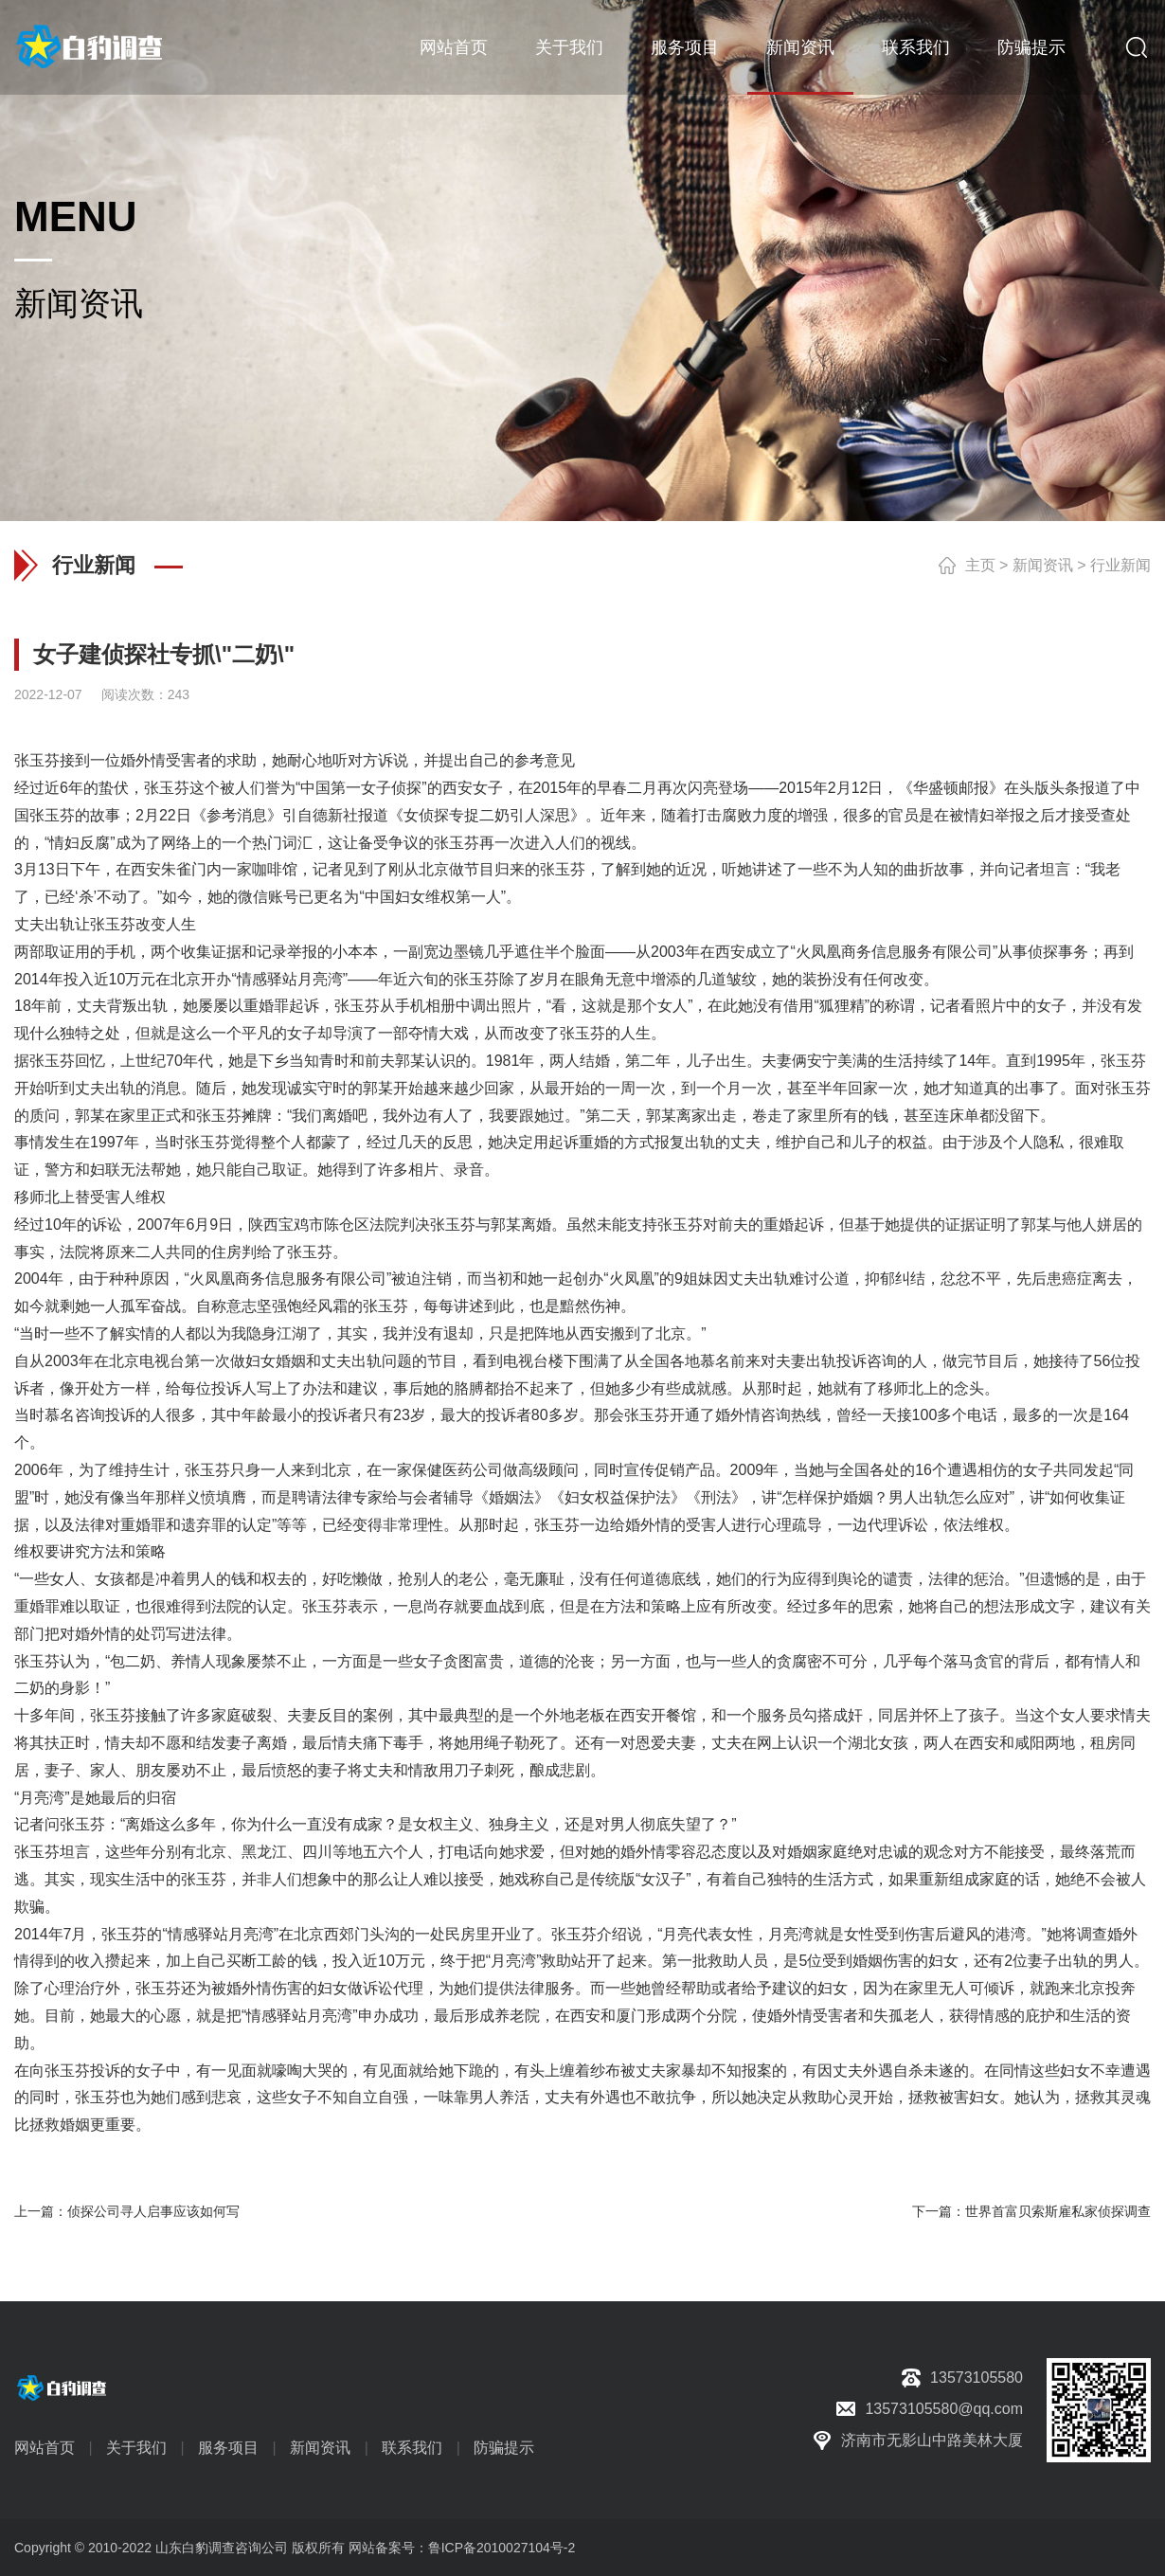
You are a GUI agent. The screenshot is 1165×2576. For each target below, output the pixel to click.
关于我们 (569, 47)
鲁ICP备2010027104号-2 (502, 2547)
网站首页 (454, 47)
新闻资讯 (800, 47)
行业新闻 (1120, 565)
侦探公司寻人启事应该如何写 (153, 2211)
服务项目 (685, 47)
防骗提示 (1031, 47)
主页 (980, 565)
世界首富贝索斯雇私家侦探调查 (1058, 2211)
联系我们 (916, 47)
